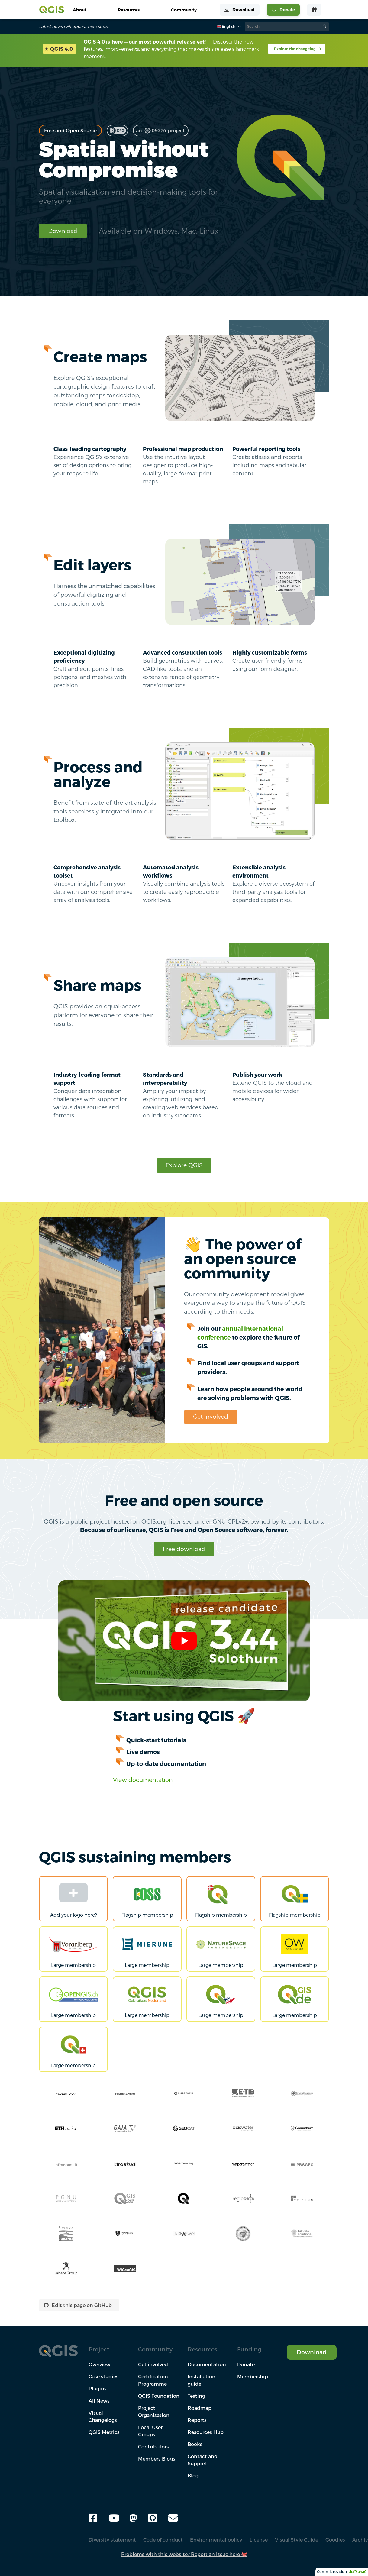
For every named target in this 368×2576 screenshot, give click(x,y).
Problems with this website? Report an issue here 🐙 (184, 2554)
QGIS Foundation (158, 2395)
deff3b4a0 (357, 2572)
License (259, 2539)
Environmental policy (216, 2539)
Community (155, 2349)
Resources (202, 2349)
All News (99, 2400)
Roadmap (199, 2408)
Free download (184, 1549)
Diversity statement (112, 2539)
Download (63, 231)
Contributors (153, 2446)
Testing (196, 2395)
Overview (99, 2364)
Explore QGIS (184, 1165)
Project (99, 2349)
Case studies (103, 2376)
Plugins (98, 2388)
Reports (197, 2420)
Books (195, 2444)
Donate (246, 2364)
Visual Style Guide (296, 2539)
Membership (252, 2376)
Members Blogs (156, 2458)
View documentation (143, 1780)
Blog (193, 2475)
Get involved (210, 1416)
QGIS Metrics (104, 2432)
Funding (249, 2349)
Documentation (207, 2364)
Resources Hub (206, 2432)
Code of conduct (163, 2539)
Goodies (335, 2539)
